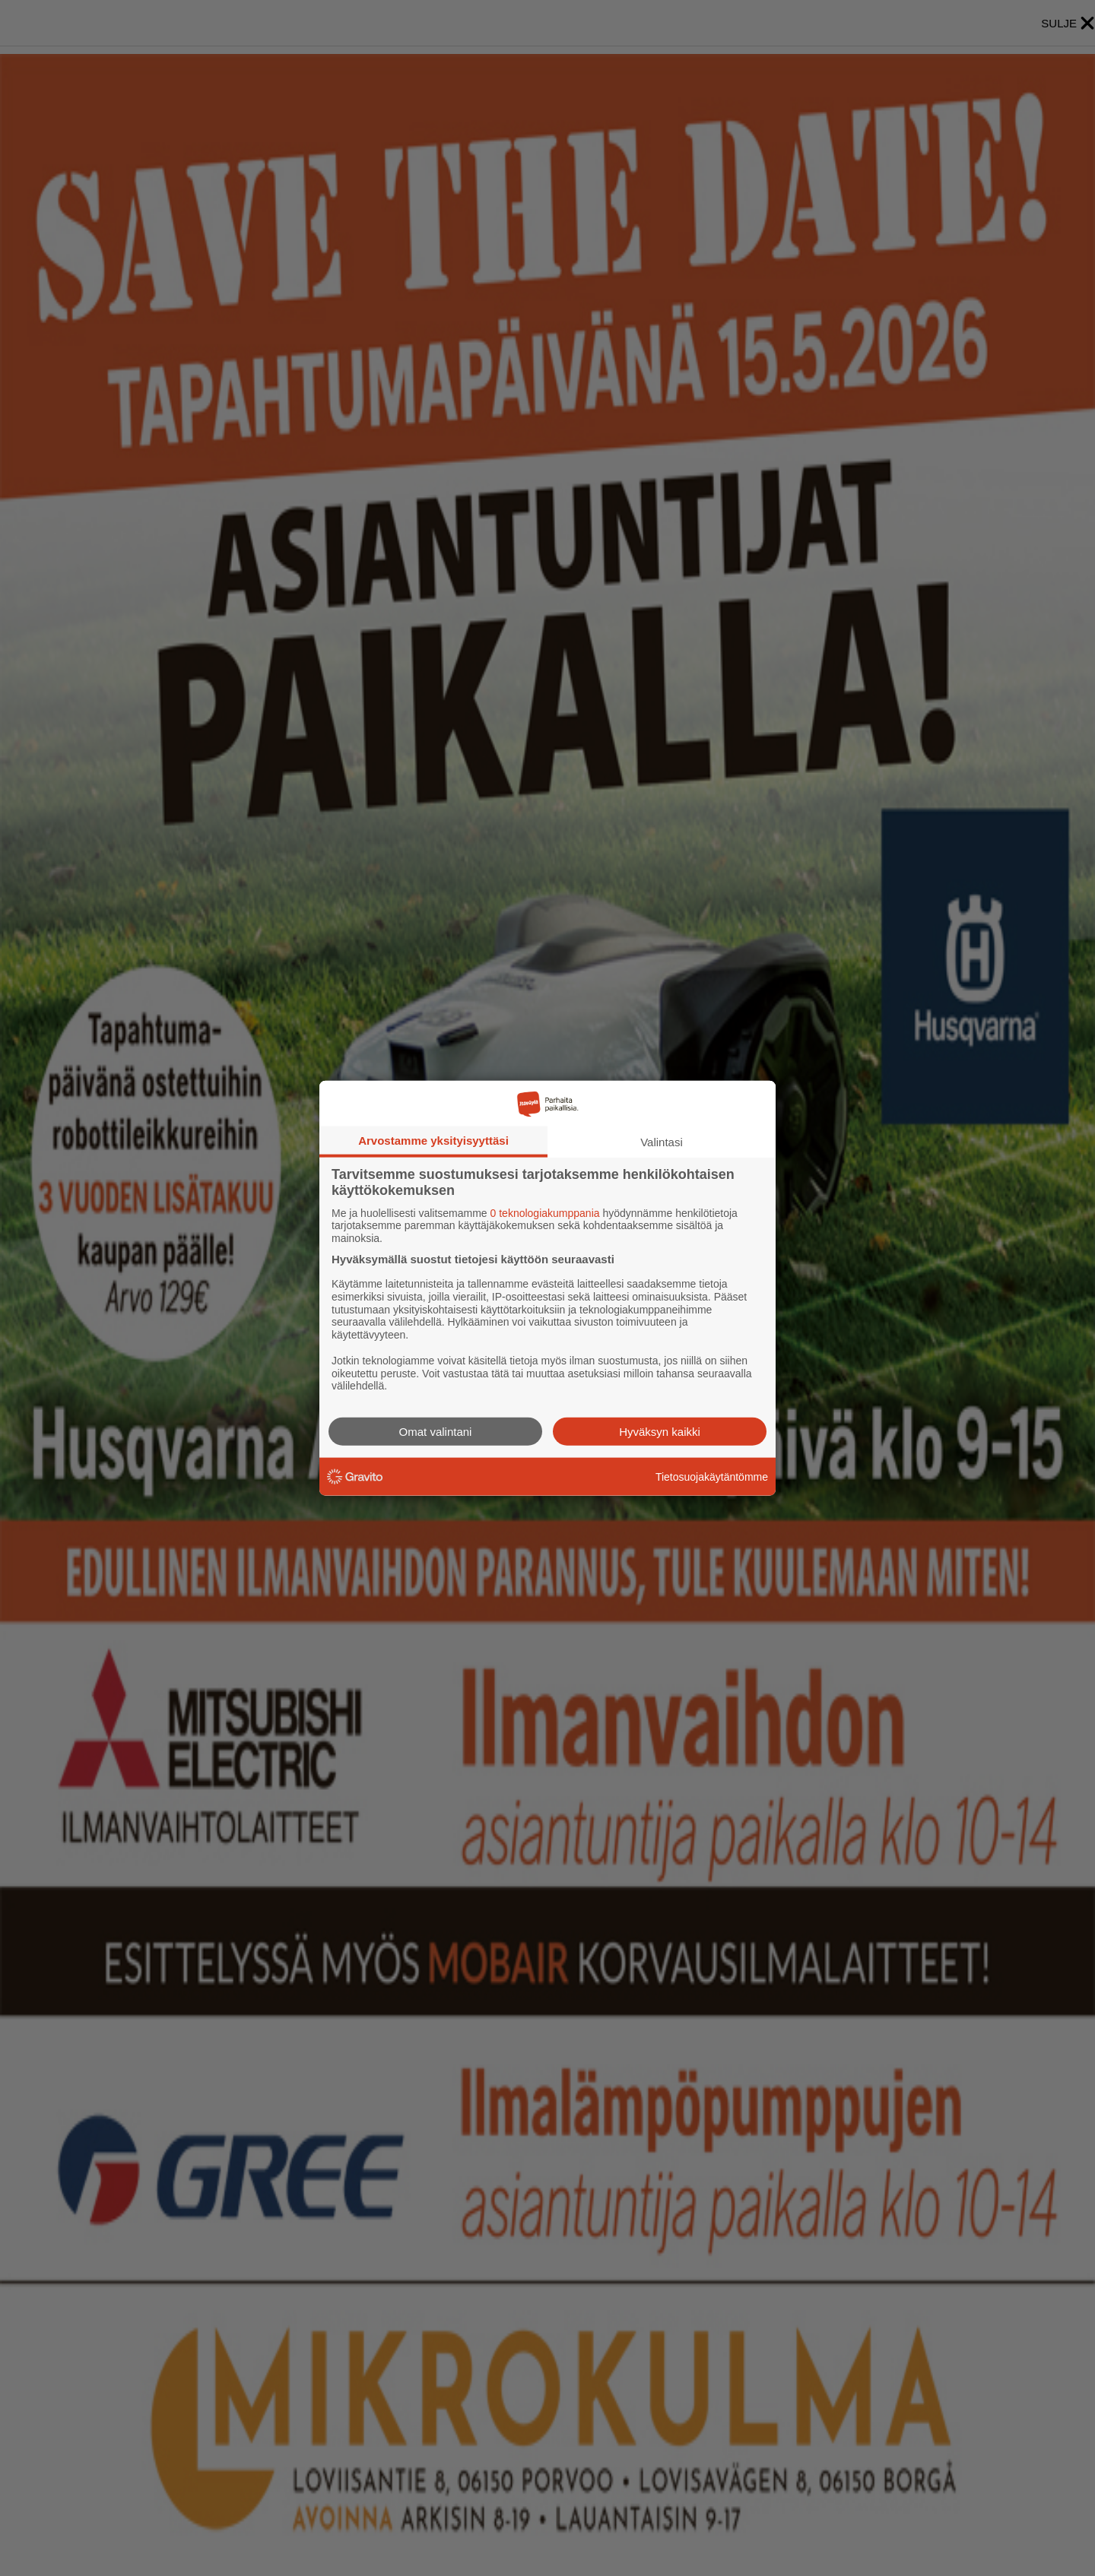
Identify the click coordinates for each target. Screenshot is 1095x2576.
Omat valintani (435, 1431)
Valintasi (661, 1141)
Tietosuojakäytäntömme (711, 1476)
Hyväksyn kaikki (659, 1431)
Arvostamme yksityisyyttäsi (433, 1139)
